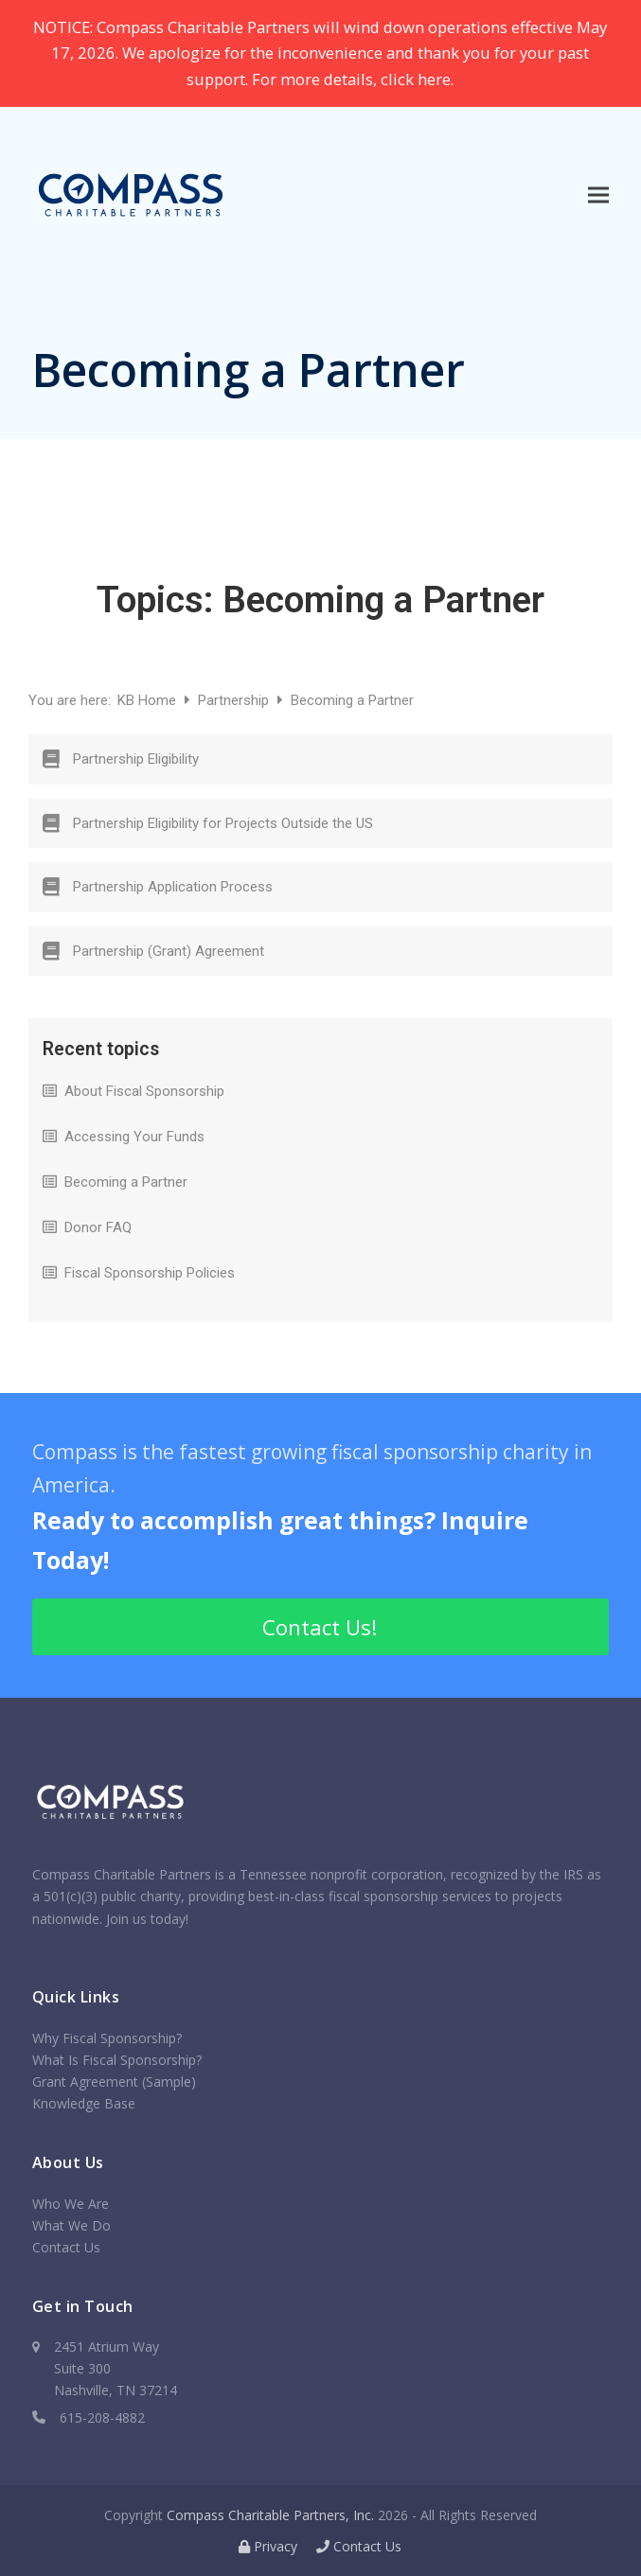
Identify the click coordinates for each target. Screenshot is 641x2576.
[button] (598, 194)
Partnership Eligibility (136, 759)
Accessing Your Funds (134, 1136)
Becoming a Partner (125, 1182)
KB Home (148, 700)
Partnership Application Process (173, 886)
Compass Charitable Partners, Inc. (270, 2515)
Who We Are (70, 2204)
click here (416, 79)
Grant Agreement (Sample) (114, 2082)
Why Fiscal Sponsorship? (107, 2038)
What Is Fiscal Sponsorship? (117, 2060)
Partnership (235, 700)
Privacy (268, 2546)
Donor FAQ (98, 1227)
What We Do (71, 2225)
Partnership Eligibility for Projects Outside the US (223, 823)
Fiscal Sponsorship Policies (149, 1272)
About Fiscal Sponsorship (144, 1091)
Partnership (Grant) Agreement (168, 951)
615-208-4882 (102, 2417)
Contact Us (66, 2247)
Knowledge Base (83, 2103)
